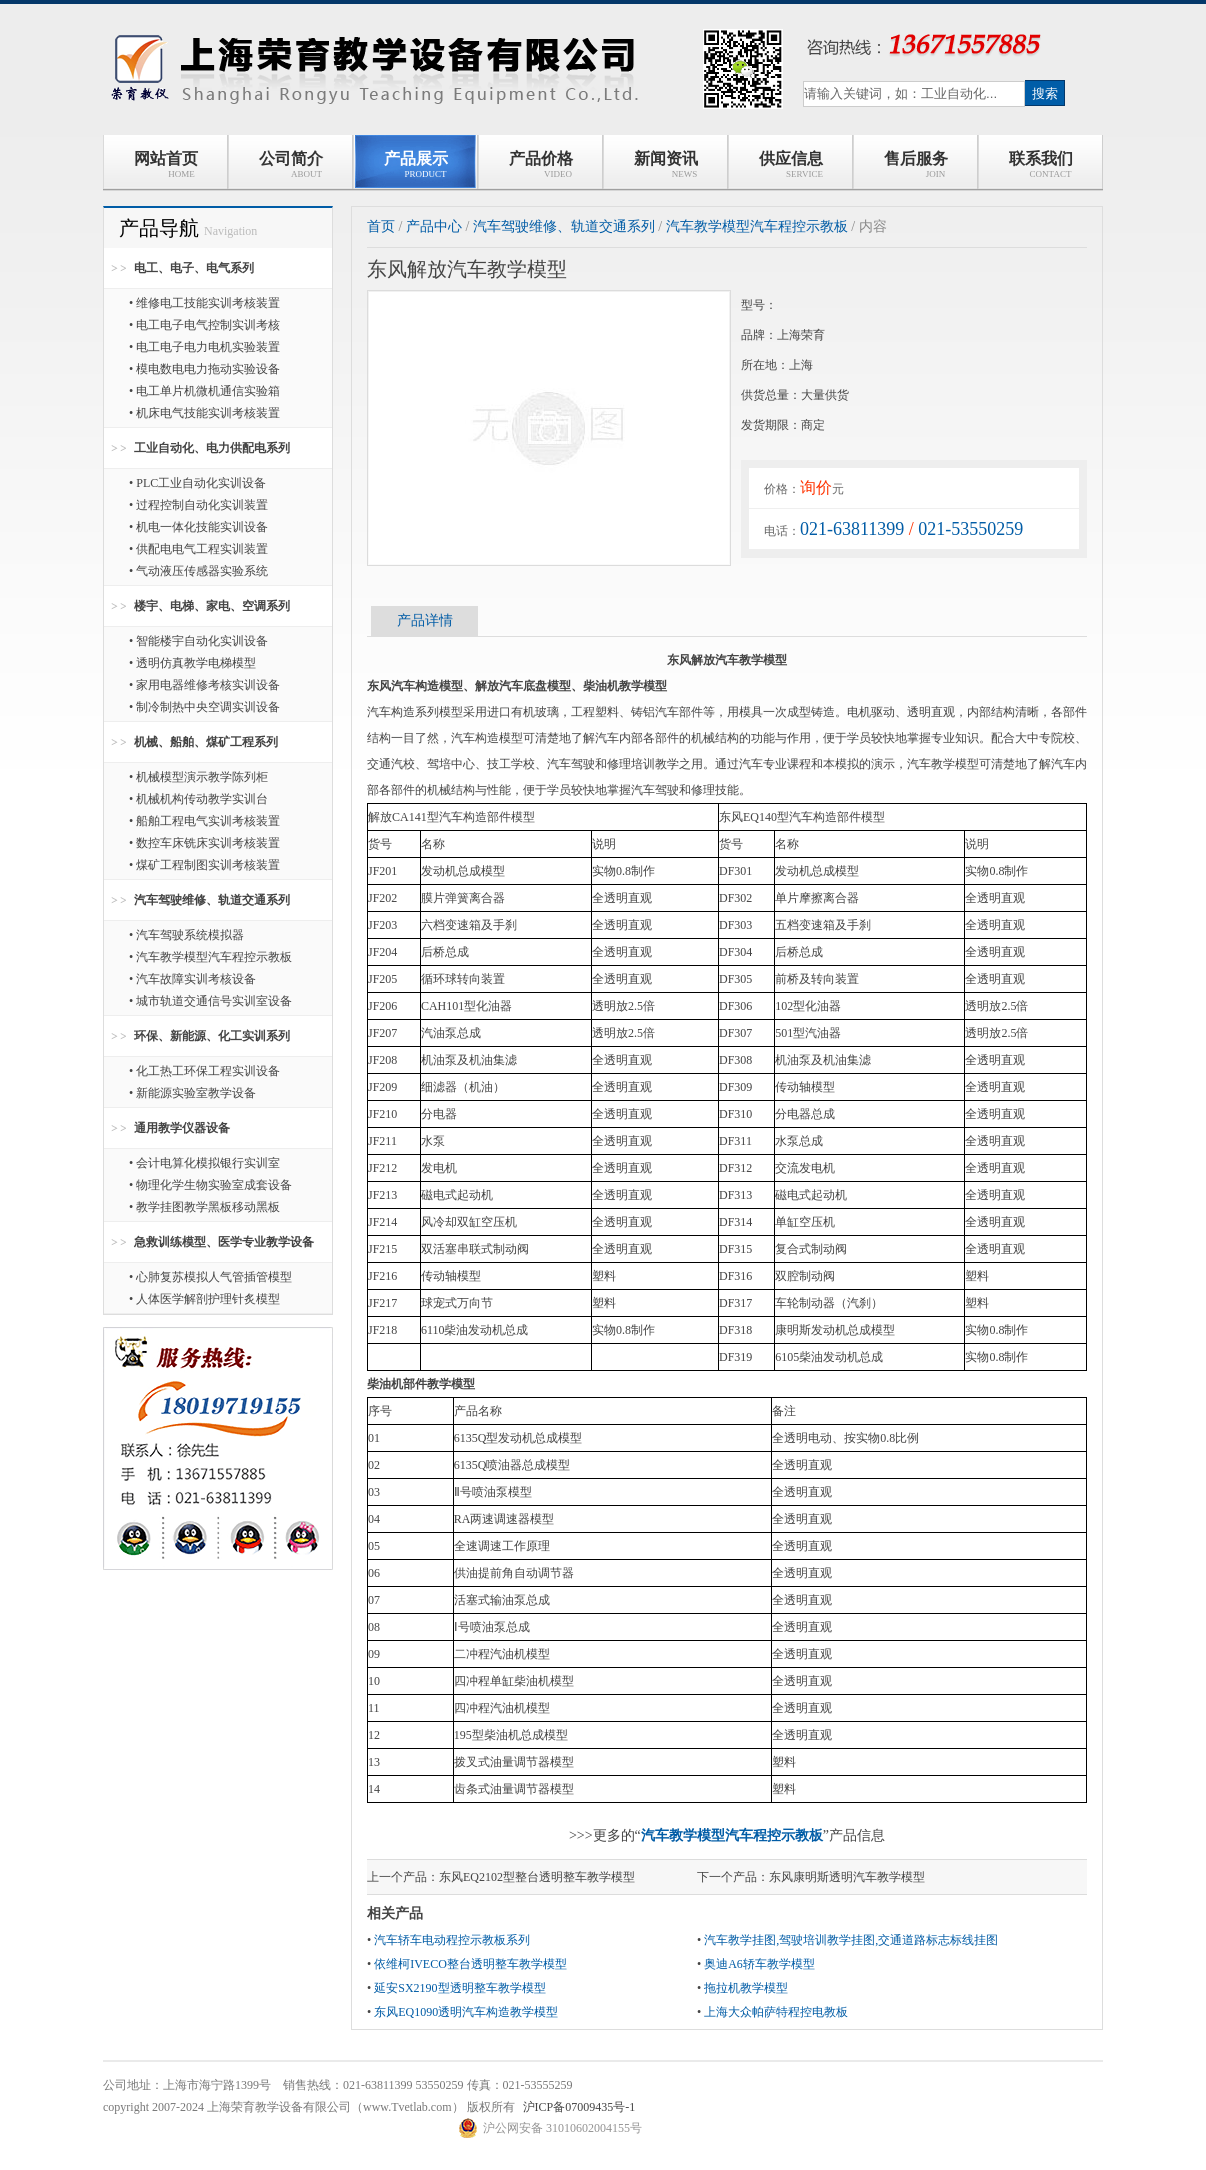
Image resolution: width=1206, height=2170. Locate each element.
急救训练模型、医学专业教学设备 (224, 1242)
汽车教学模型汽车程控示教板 (757, 226)
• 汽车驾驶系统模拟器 (186, 935)
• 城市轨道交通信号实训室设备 (210, 1001)
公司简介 (291, 164)
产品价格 (541, 164)
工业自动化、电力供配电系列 (212, 448)
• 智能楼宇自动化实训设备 (198, 641)
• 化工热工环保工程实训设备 (204, 1071)
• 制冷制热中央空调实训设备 (204, 707)
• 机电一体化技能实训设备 (198, 527)
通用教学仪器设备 (182, 1128)
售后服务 (916, 164)
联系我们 (1041, 164)
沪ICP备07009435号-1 (579, 2107)
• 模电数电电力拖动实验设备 (204, 369)
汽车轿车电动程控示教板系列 (452, 1940)
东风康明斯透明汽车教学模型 (847, 1877)
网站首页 (166, 164)
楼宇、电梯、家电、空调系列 (212, 606)
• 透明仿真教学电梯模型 (192, 663)
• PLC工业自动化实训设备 (197, 483)
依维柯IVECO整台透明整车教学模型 (470, 1964)
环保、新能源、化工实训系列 (212, 1036)
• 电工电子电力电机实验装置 (204, 347)
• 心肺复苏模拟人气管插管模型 (210, 1277)
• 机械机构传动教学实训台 (198, 799)
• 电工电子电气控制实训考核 (204, 325)
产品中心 (434, 226)
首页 (381, 226)
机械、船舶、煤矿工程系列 (206, 742)
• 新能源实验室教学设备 (192, 1093)
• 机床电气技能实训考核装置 (204, 413)
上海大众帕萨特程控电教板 (776, 2012)
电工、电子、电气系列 (194, 268)
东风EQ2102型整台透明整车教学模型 (537, 1877)
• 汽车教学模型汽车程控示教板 (210, 957)
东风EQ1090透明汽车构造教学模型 (466, 2012)
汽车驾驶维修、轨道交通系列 (212, 900)
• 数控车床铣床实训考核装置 (204, 843)
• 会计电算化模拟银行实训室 (204, 1163)
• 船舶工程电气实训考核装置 (204, 821)
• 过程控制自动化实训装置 (198, 505)
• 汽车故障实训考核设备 (192, 979)
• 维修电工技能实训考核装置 (204, 303)
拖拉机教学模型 (746, 1988)
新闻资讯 (666, 164)
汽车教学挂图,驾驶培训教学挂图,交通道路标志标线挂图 (851, 1940)
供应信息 (790, 164)
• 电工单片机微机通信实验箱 (204, 391)
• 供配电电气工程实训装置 (198, 549)
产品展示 (416, 164)
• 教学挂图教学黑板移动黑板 (204, 1207)
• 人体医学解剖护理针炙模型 (204, 1299)
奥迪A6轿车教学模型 (759, 1964)
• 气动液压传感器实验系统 (198, 571)
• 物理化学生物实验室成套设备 (210, 1185)
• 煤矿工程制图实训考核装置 (204, 865)
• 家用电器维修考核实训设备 (204, 685)
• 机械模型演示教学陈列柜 (198, 777)
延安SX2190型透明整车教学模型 (459, 1988)
